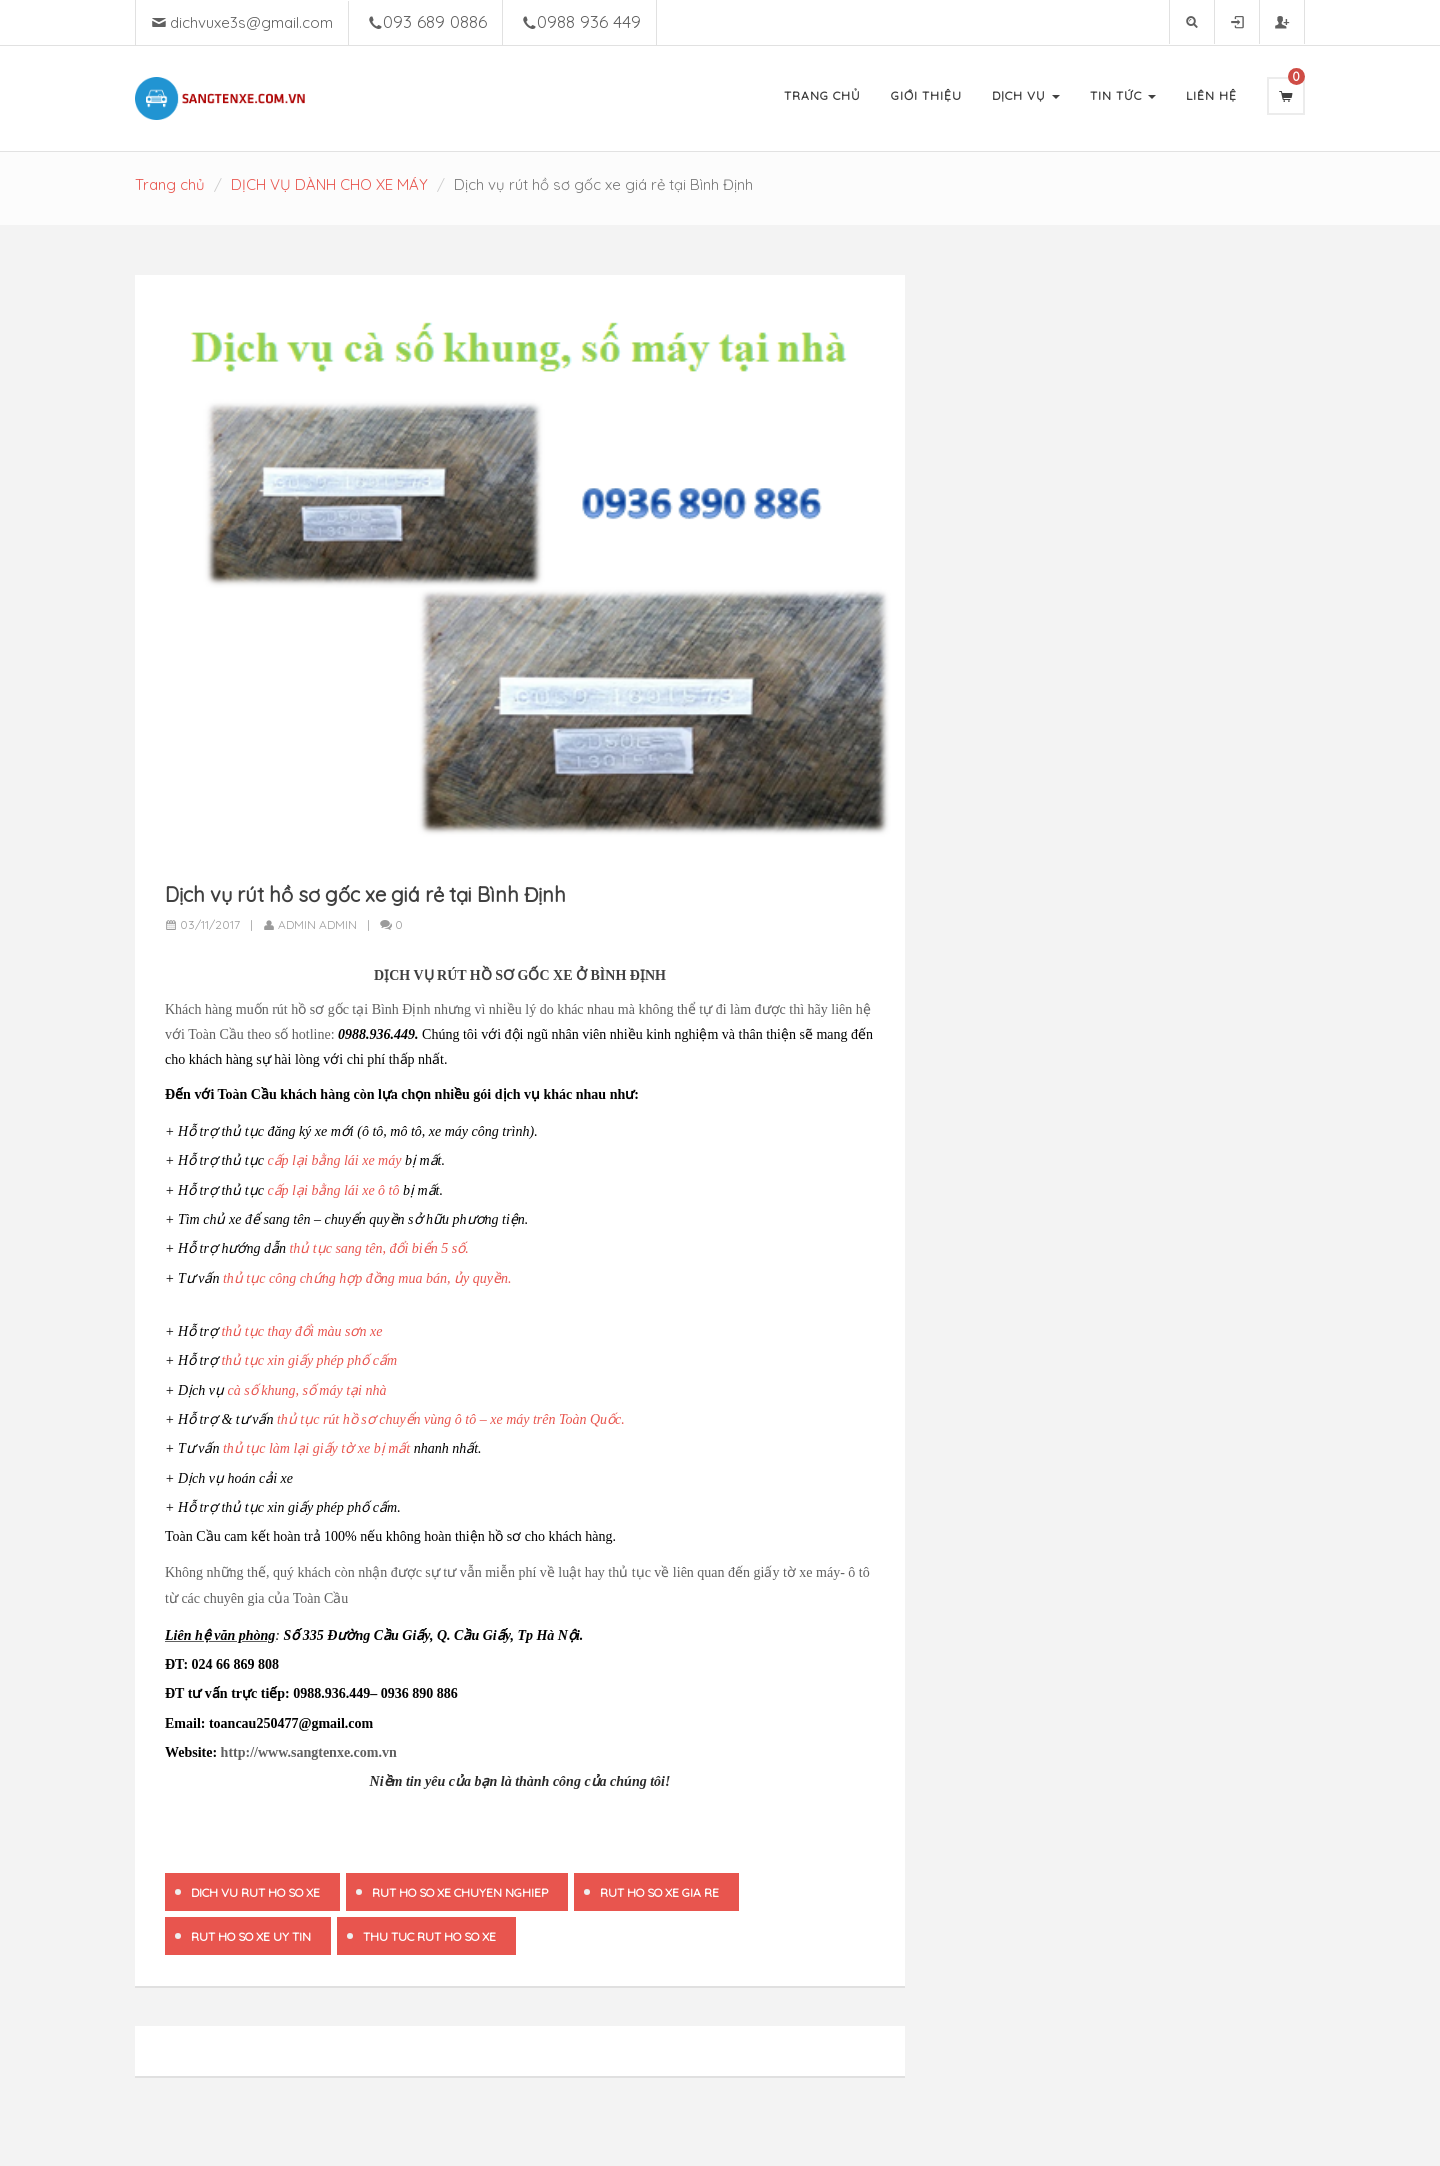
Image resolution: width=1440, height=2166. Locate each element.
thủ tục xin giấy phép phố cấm (309, 1360)
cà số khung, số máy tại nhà (307, 1390)
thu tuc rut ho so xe (429, 1936)
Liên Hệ (1211, 95)
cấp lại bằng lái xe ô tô (333, 1190)
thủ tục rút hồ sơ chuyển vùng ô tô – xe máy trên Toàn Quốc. (451, 1419)
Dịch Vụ (1026, 95)
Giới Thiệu (926, 95)
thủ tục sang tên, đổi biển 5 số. (378, 1248)
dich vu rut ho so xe (255, 1892)
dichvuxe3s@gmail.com (251, 22)
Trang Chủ (822, 95)
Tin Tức (1123, 95)
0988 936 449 (589, 21)
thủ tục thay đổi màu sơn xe (301, 1331)
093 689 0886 (435, 21)
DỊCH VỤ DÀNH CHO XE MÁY (329, 184)
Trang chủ (170, 184)
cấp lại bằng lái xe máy (334, 1160)
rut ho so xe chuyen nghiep (460, 1892)
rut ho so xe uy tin (251, 1936)
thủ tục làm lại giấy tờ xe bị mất (316, 1448)
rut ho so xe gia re (659, 1892)
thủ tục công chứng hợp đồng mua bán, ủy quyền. (367, 1278)
